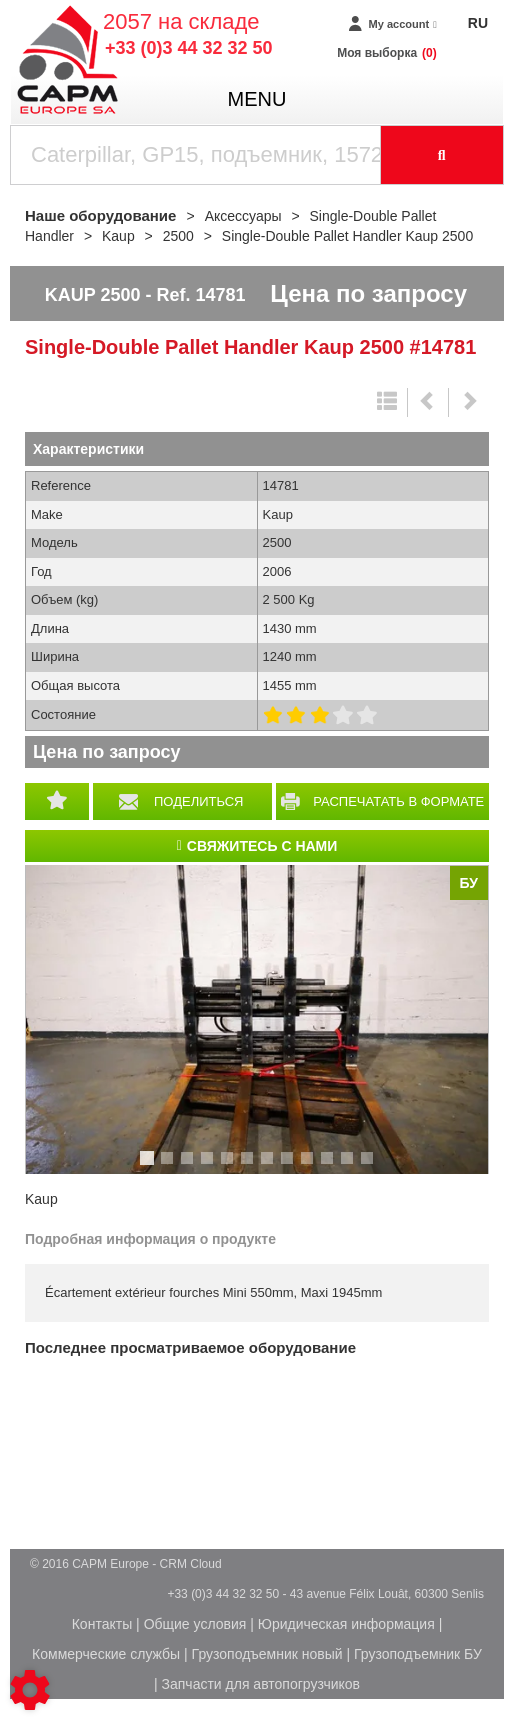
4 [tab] (210, 1167)
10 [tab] (334, 1167)
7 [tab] (270, 1167)
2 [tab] (170, 1167)
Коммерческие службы (106, 1654)
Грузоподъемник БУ (418, 1654)
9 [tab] (310, 1167)
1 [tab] (150, 1167)
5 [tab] (230, 1167)
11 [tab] (354, 1167)
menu (257, 99)
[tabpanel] (257, 1019)
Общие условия (195, 1624)
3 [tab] (190, 1167)
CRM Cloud (191, 1564)
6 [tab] (250, 1167)
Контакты (102, 1624)
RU (478, 23)
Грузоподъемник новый (267, 1654)
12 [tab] (374, 1167)
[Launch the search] (443, 155)
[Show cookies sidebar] (30, 1690)
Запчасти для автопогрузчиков (261, 1684)
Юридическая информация (346, 1624)
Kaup (41, 1199)
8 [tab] (290, 1167)
